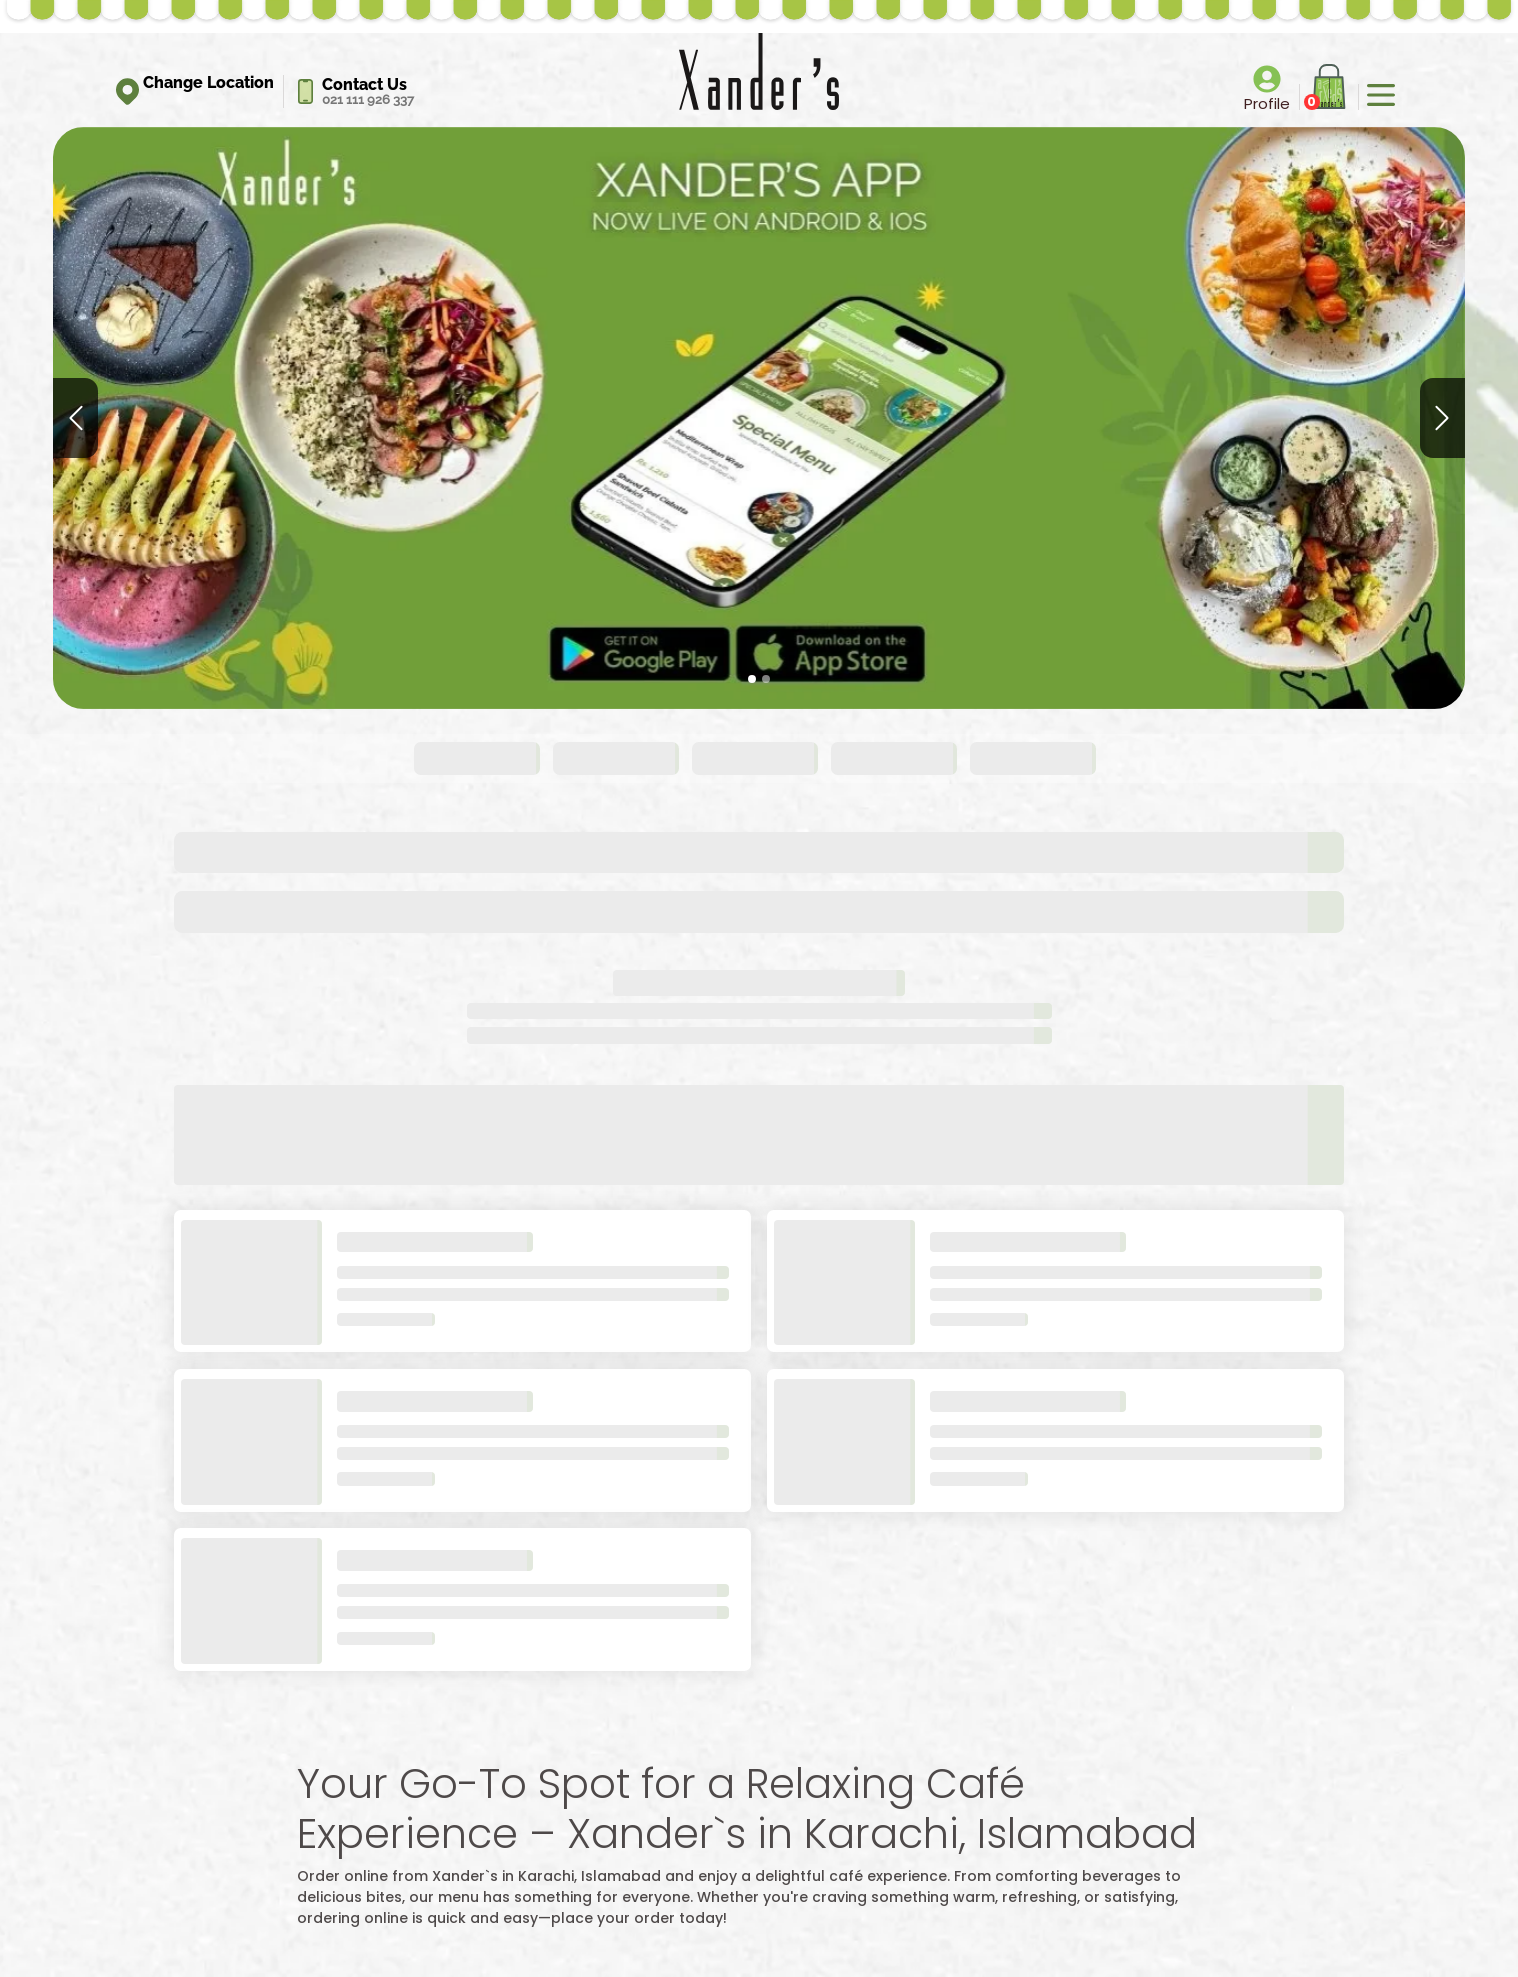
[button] (75, 418)
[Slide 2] (766, 679)
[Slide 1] (752, 679)
